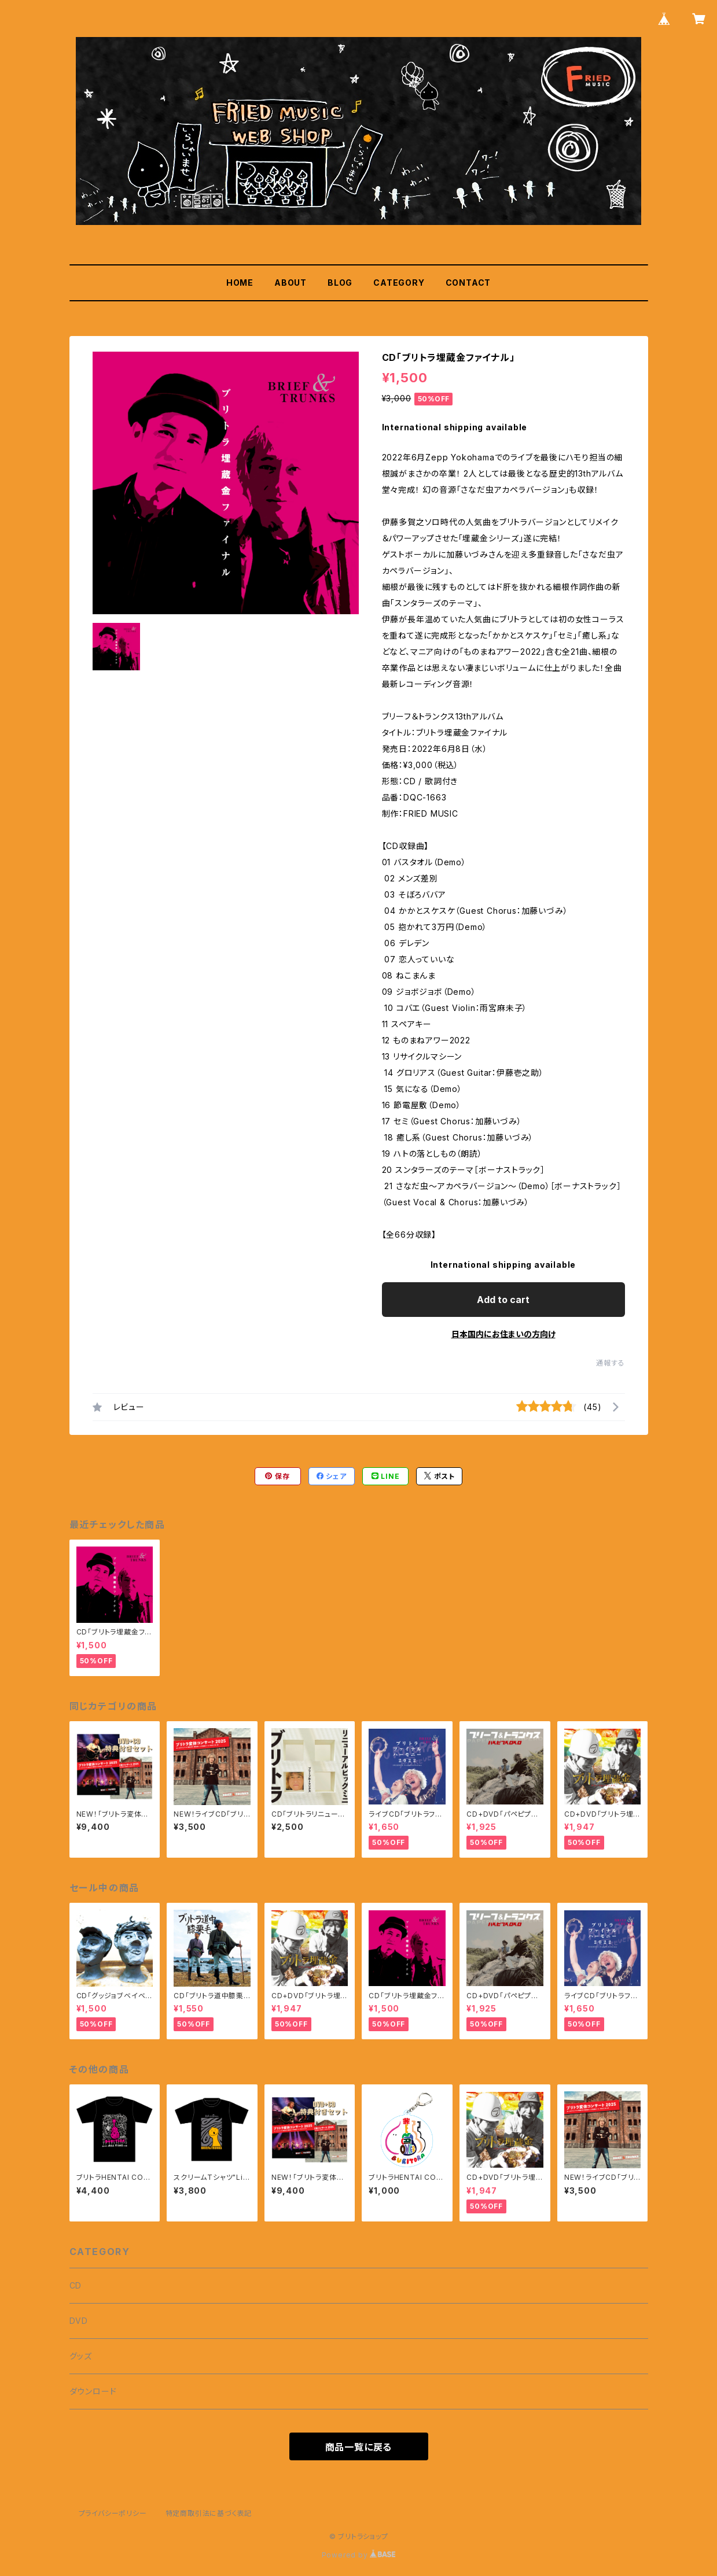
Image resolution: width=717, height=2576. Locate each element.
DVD (78, 2321)
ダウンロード (93, 2391)
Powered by (359, 2555)
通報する (610, 1363)
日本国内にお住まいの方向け (503, 1334)
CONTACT (468, 282)
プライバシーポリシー (113, 2513)
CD (75, 2285)
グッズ (80, 2356)
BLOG (340, 282)
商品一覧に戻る (358, 2447)
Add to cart (503, 1299)
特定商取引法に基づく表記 (209, 2513)
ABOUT (290, 282)
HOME (239, 282)
